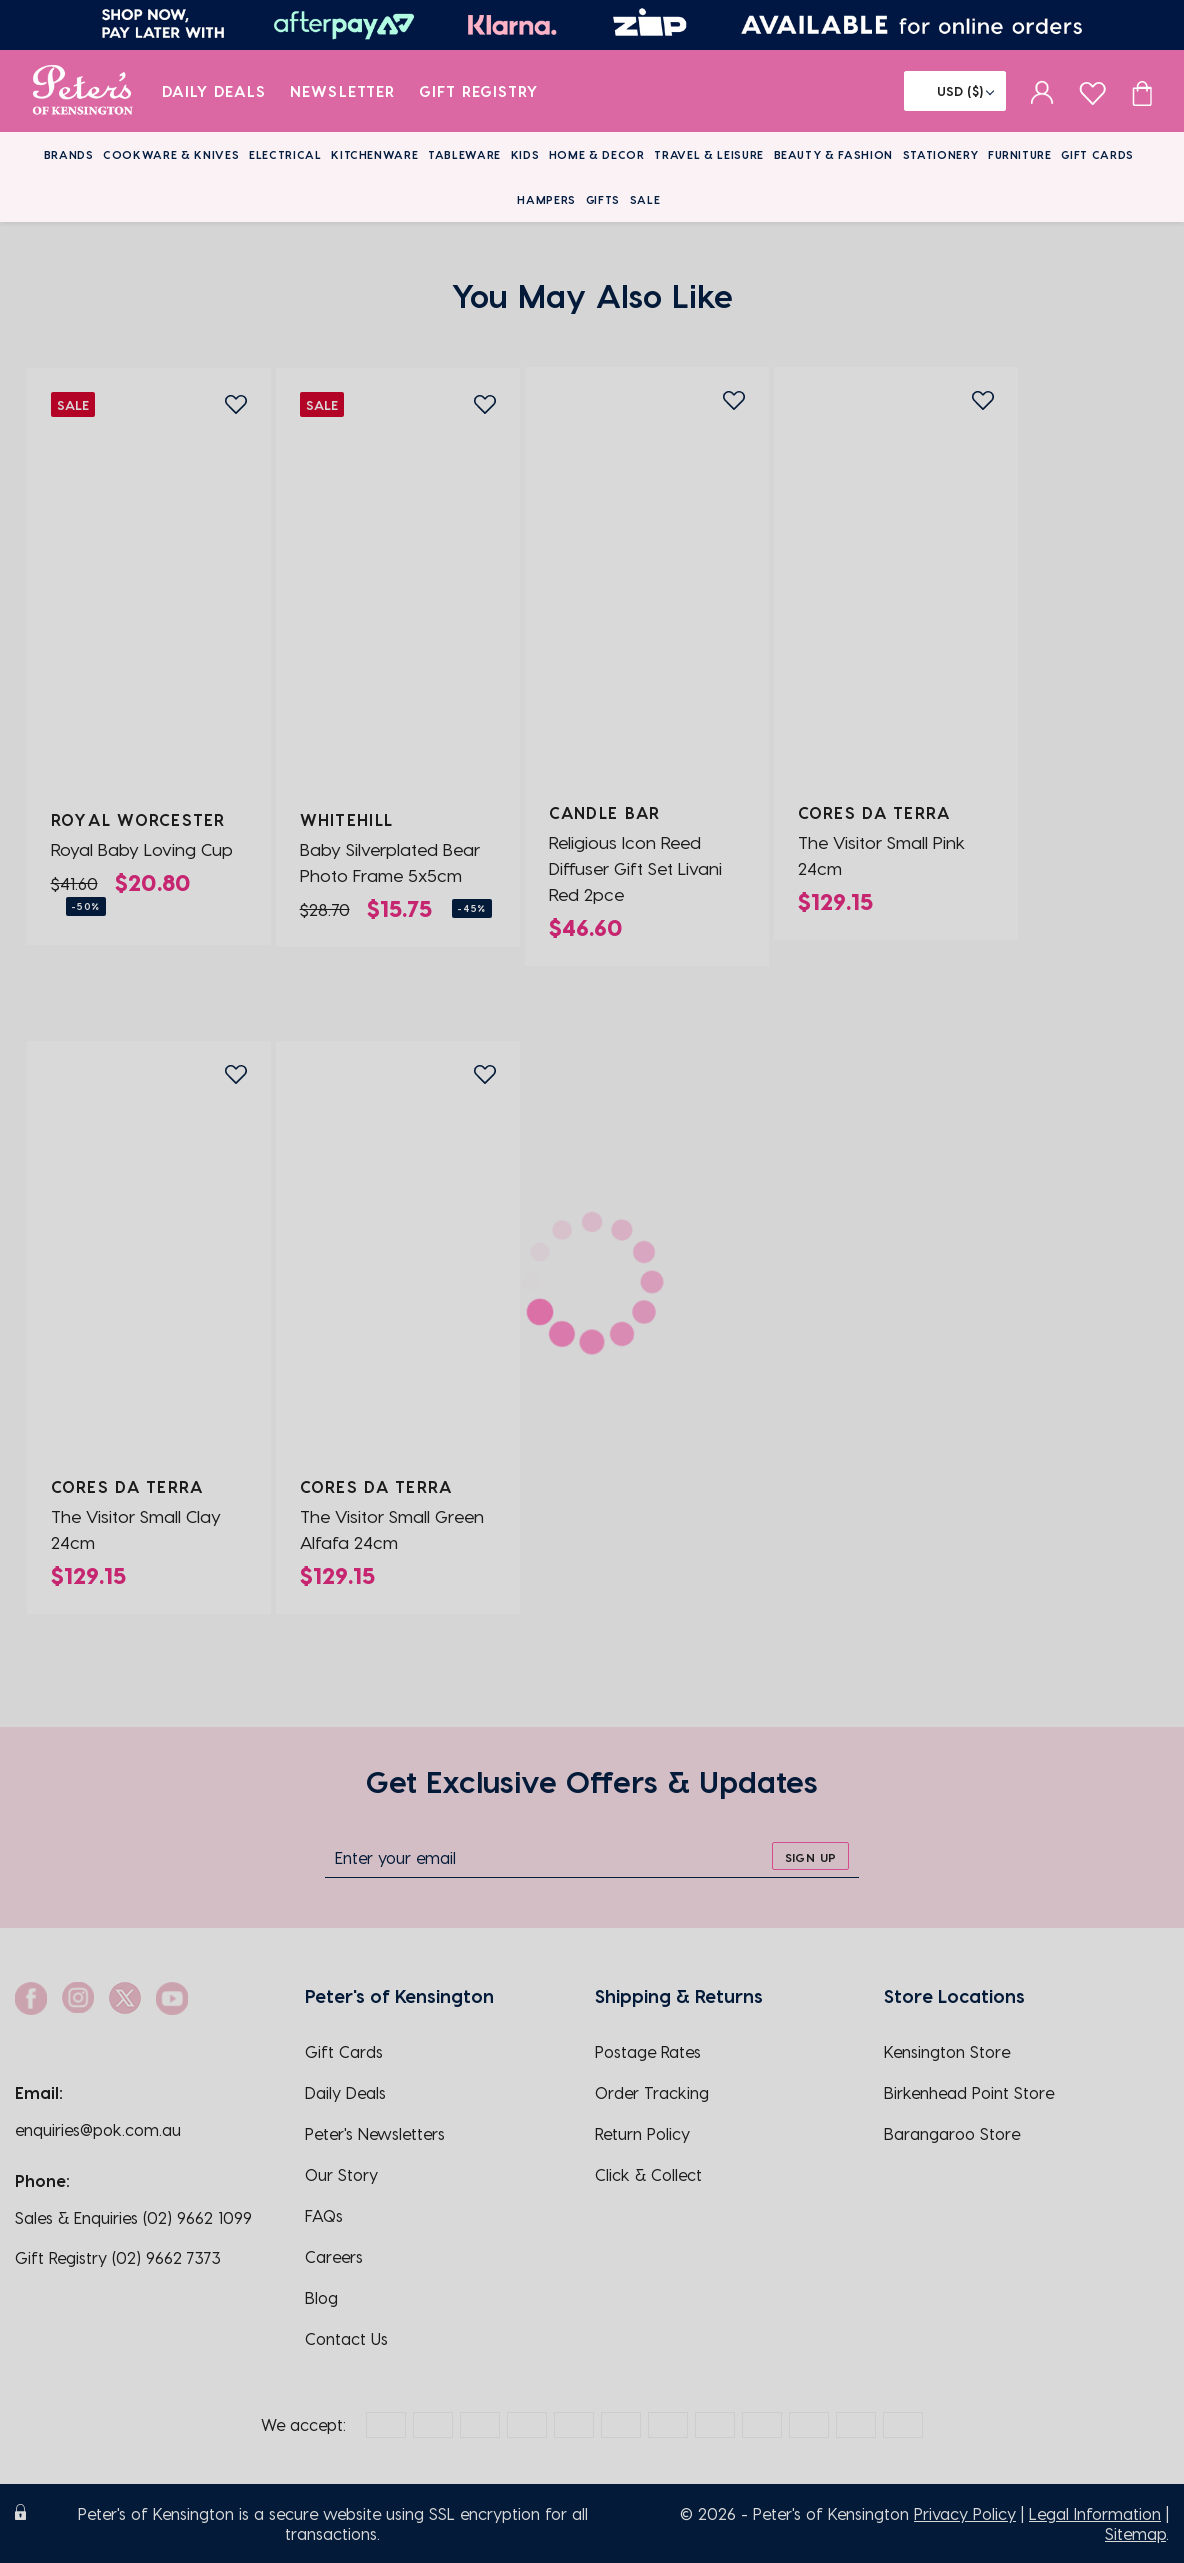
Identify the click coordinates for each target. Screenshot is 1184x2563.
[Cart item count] (1142, 91)
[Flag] (955, 91)
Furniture (1020, 154)
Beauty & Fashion (834, 154)
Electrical (285, 154)
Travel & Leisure (709, 154)
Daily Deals (214, 91)
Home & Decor (597, 154)
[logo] (82, 91)
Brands (69, 154)
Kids (525, 154)
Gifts (603, 199)
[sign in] (1042, 91)
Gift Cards (1097, 154)
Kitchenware (374, 154)
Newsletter (342, 91)
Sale (645, 199)
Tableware (464, 154)
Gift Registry (479, 91)
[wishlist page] (1092, 90)
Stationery (941, 154)
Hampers (546, 199)
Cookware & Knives (171, 154)
